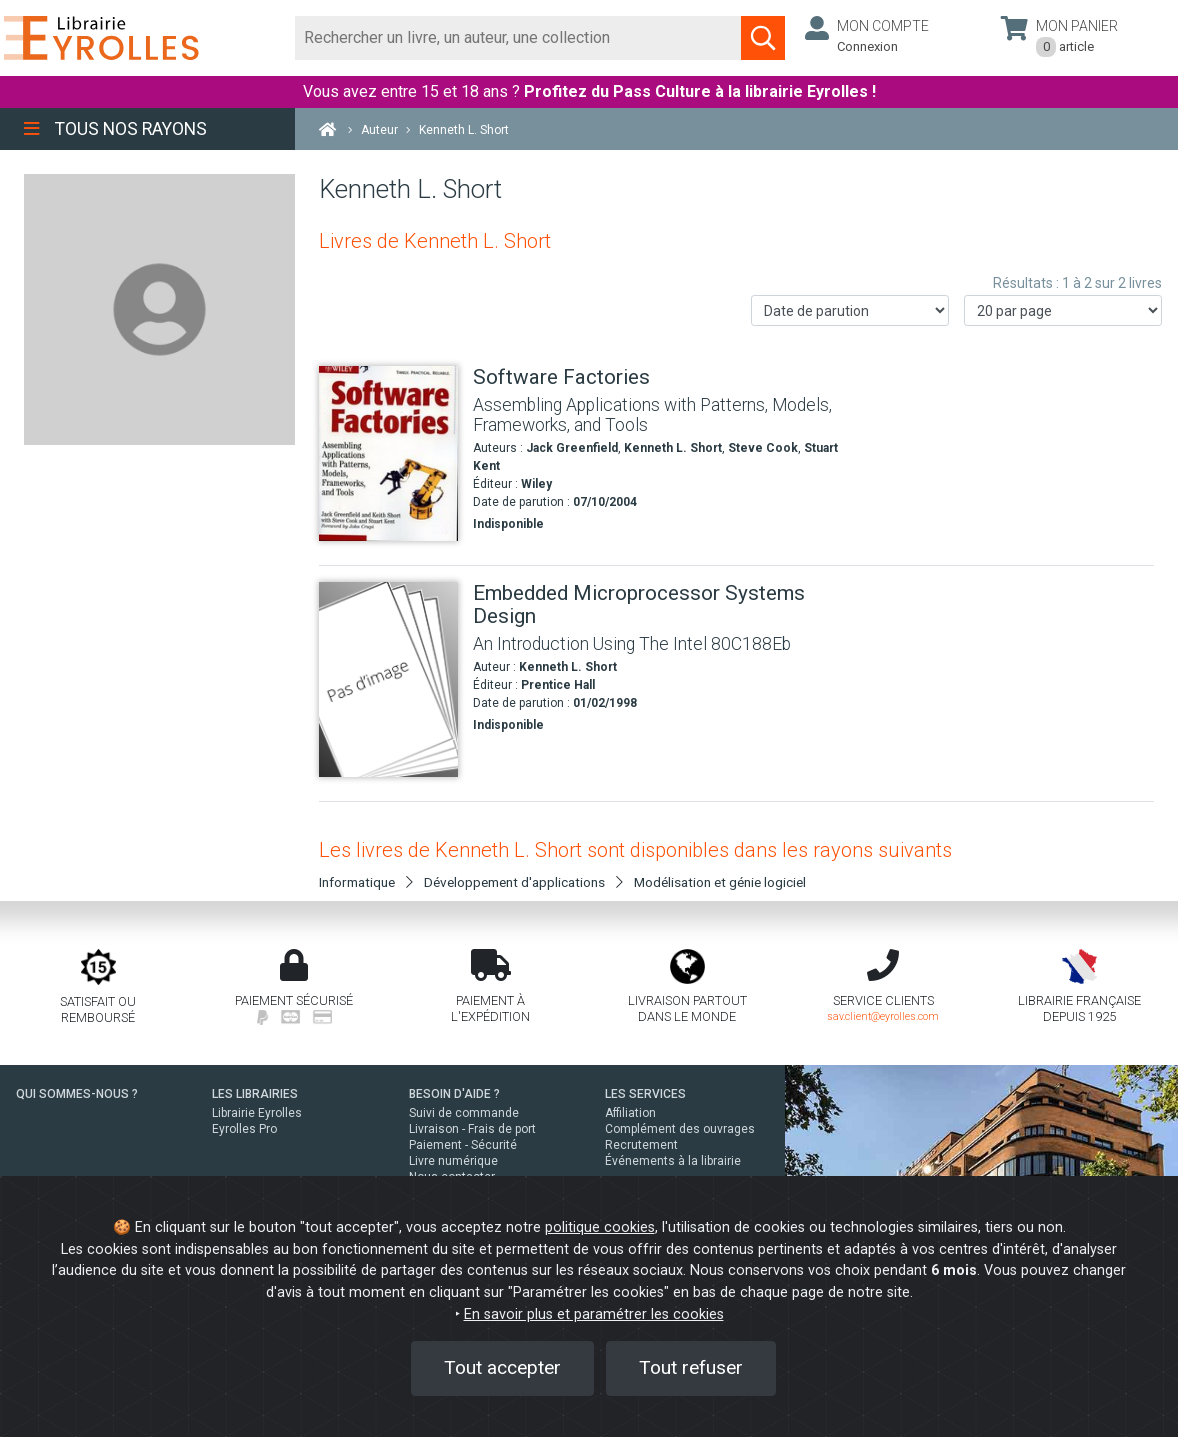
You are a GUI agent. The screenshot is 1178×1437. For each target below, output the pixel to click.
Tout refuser (691, 1367)
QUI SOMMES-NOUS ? (77, 1094)
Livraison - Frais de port (472, 1129)
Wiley (536, 484)
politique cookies (600, 1227)
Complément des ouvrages (680, 1129)
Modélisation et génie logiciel (720, 882)
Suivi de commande (464, 1113)
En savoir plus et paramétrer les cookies (594, 1314)
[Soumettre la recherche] (763, 38)
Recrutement (641, 1145)
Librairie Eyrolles (257, 1113)
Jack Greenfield (572, 448)
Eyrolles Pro (244, 1129)
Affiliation (630, 1113)
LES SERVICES (645, 1094)
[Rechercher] (518, 38)
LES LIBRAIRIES (255, 1094)
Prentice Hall (558, 685)
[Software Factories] (388, 453)
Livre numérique (453, 1161)
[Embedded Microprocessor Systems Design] (388, 679)
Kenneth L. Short (673, 448)
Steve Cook (763, 448)
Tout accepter (502, 1367)
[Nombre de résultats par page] (1063, 310)
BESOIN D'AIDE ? (454, 1094)
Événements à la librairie (673, 1161)
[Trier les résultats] (850, 310)
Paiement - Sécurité (463, 1145)
